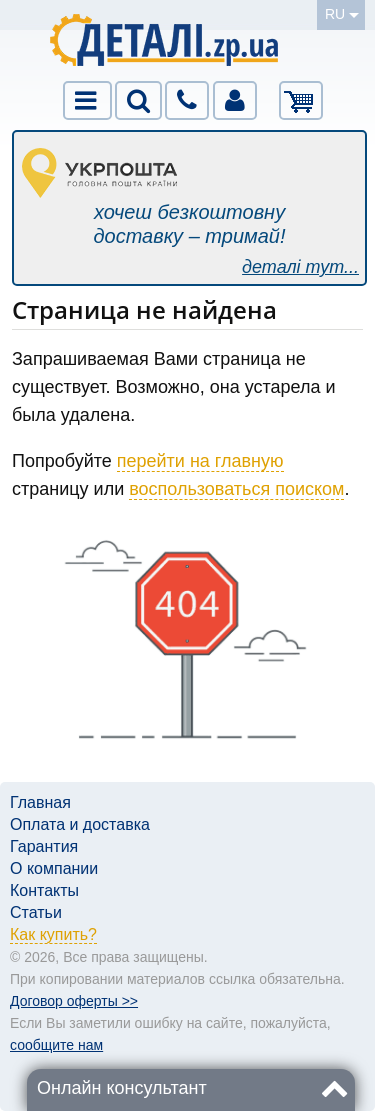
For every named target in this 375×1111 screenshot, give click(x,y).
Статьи (36, 912)
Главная (40, 802)
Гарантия (44, 846)
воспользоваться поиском (236, 489)
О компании (54, 868)
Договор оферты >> (74, 1001)
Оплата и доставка (80, 824)
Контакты (44, 890)
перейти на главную (200, 461)
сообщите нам (56, 1045)
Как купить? (53, 934)
